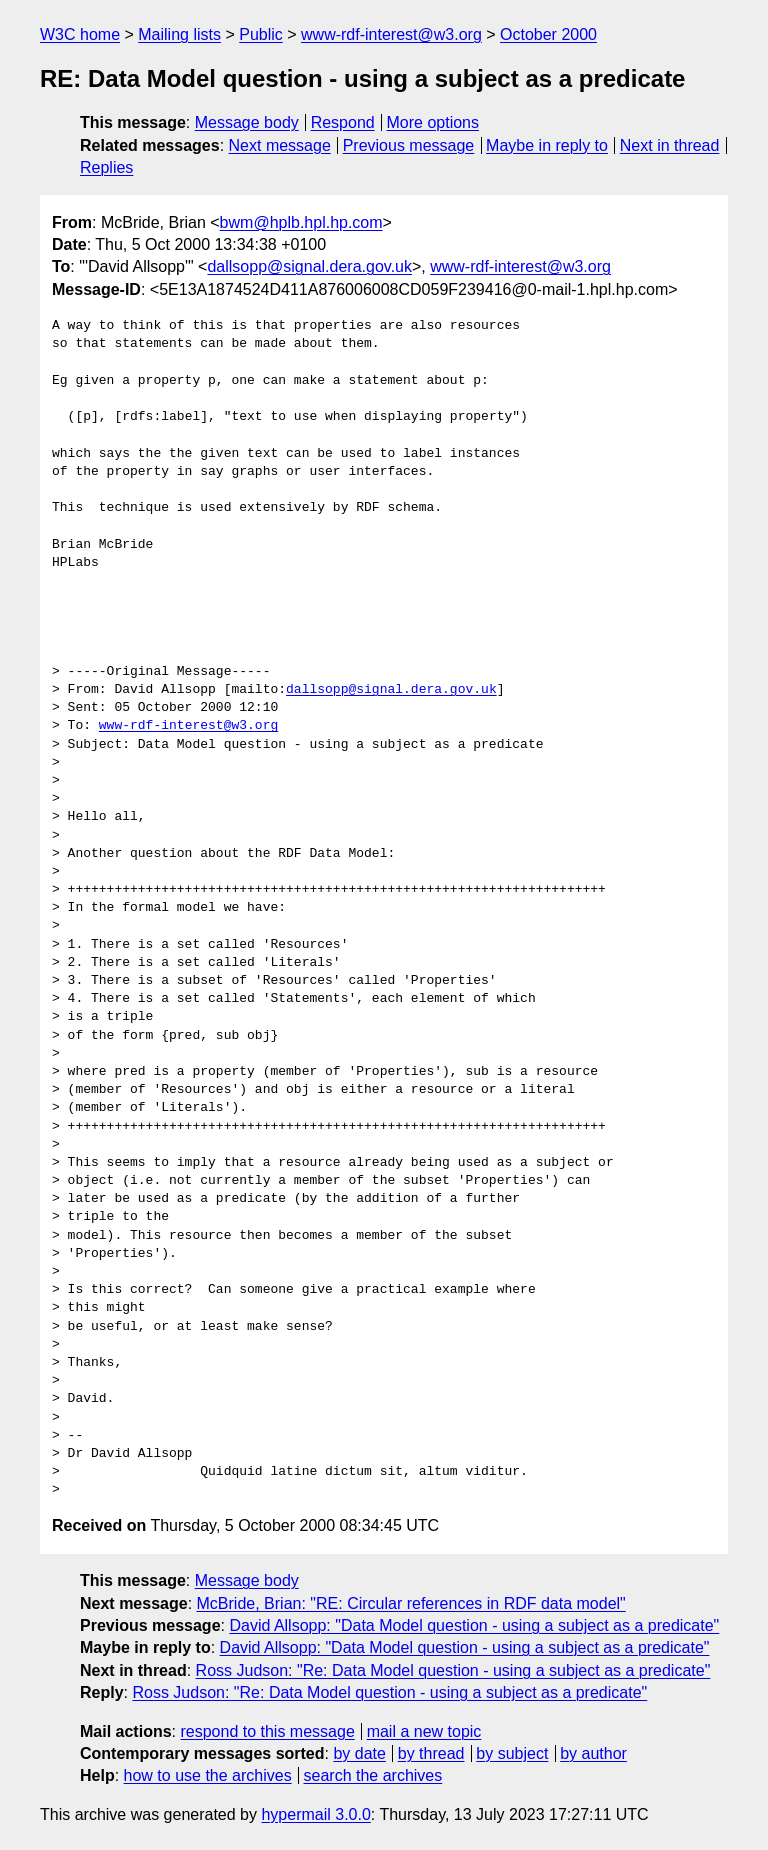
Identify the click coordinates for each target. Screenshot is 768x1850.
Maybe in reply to (547, 145)
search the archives (373, 1775)
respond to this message (267, 1731)
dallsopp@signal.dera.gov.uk (309, 266)
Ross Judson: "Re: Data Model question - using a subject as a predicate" (453, 1670)
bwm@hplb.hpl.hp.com (301, 222)
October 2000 (548, 34)
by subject (512, 1753)
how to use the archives (208, 1775)
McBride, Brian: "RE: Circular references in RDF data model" (411, 1603)
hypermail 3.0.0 (315, 1814)
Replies (106, 167)
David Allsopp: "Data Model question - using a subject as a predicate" (474, 1625)
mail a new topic (424, 1731)
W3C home (80, 34)
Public (261, 34)
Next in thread (670, 145)
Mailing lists (179, 34)
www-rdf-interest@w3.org (391, 34)
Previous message (409, 145)
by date (359, 1753)
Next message (280, 145)
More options (433, 122)
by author (593, 1753)
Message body (247, 122)
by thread (431, 1753)
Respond (343, 122)
